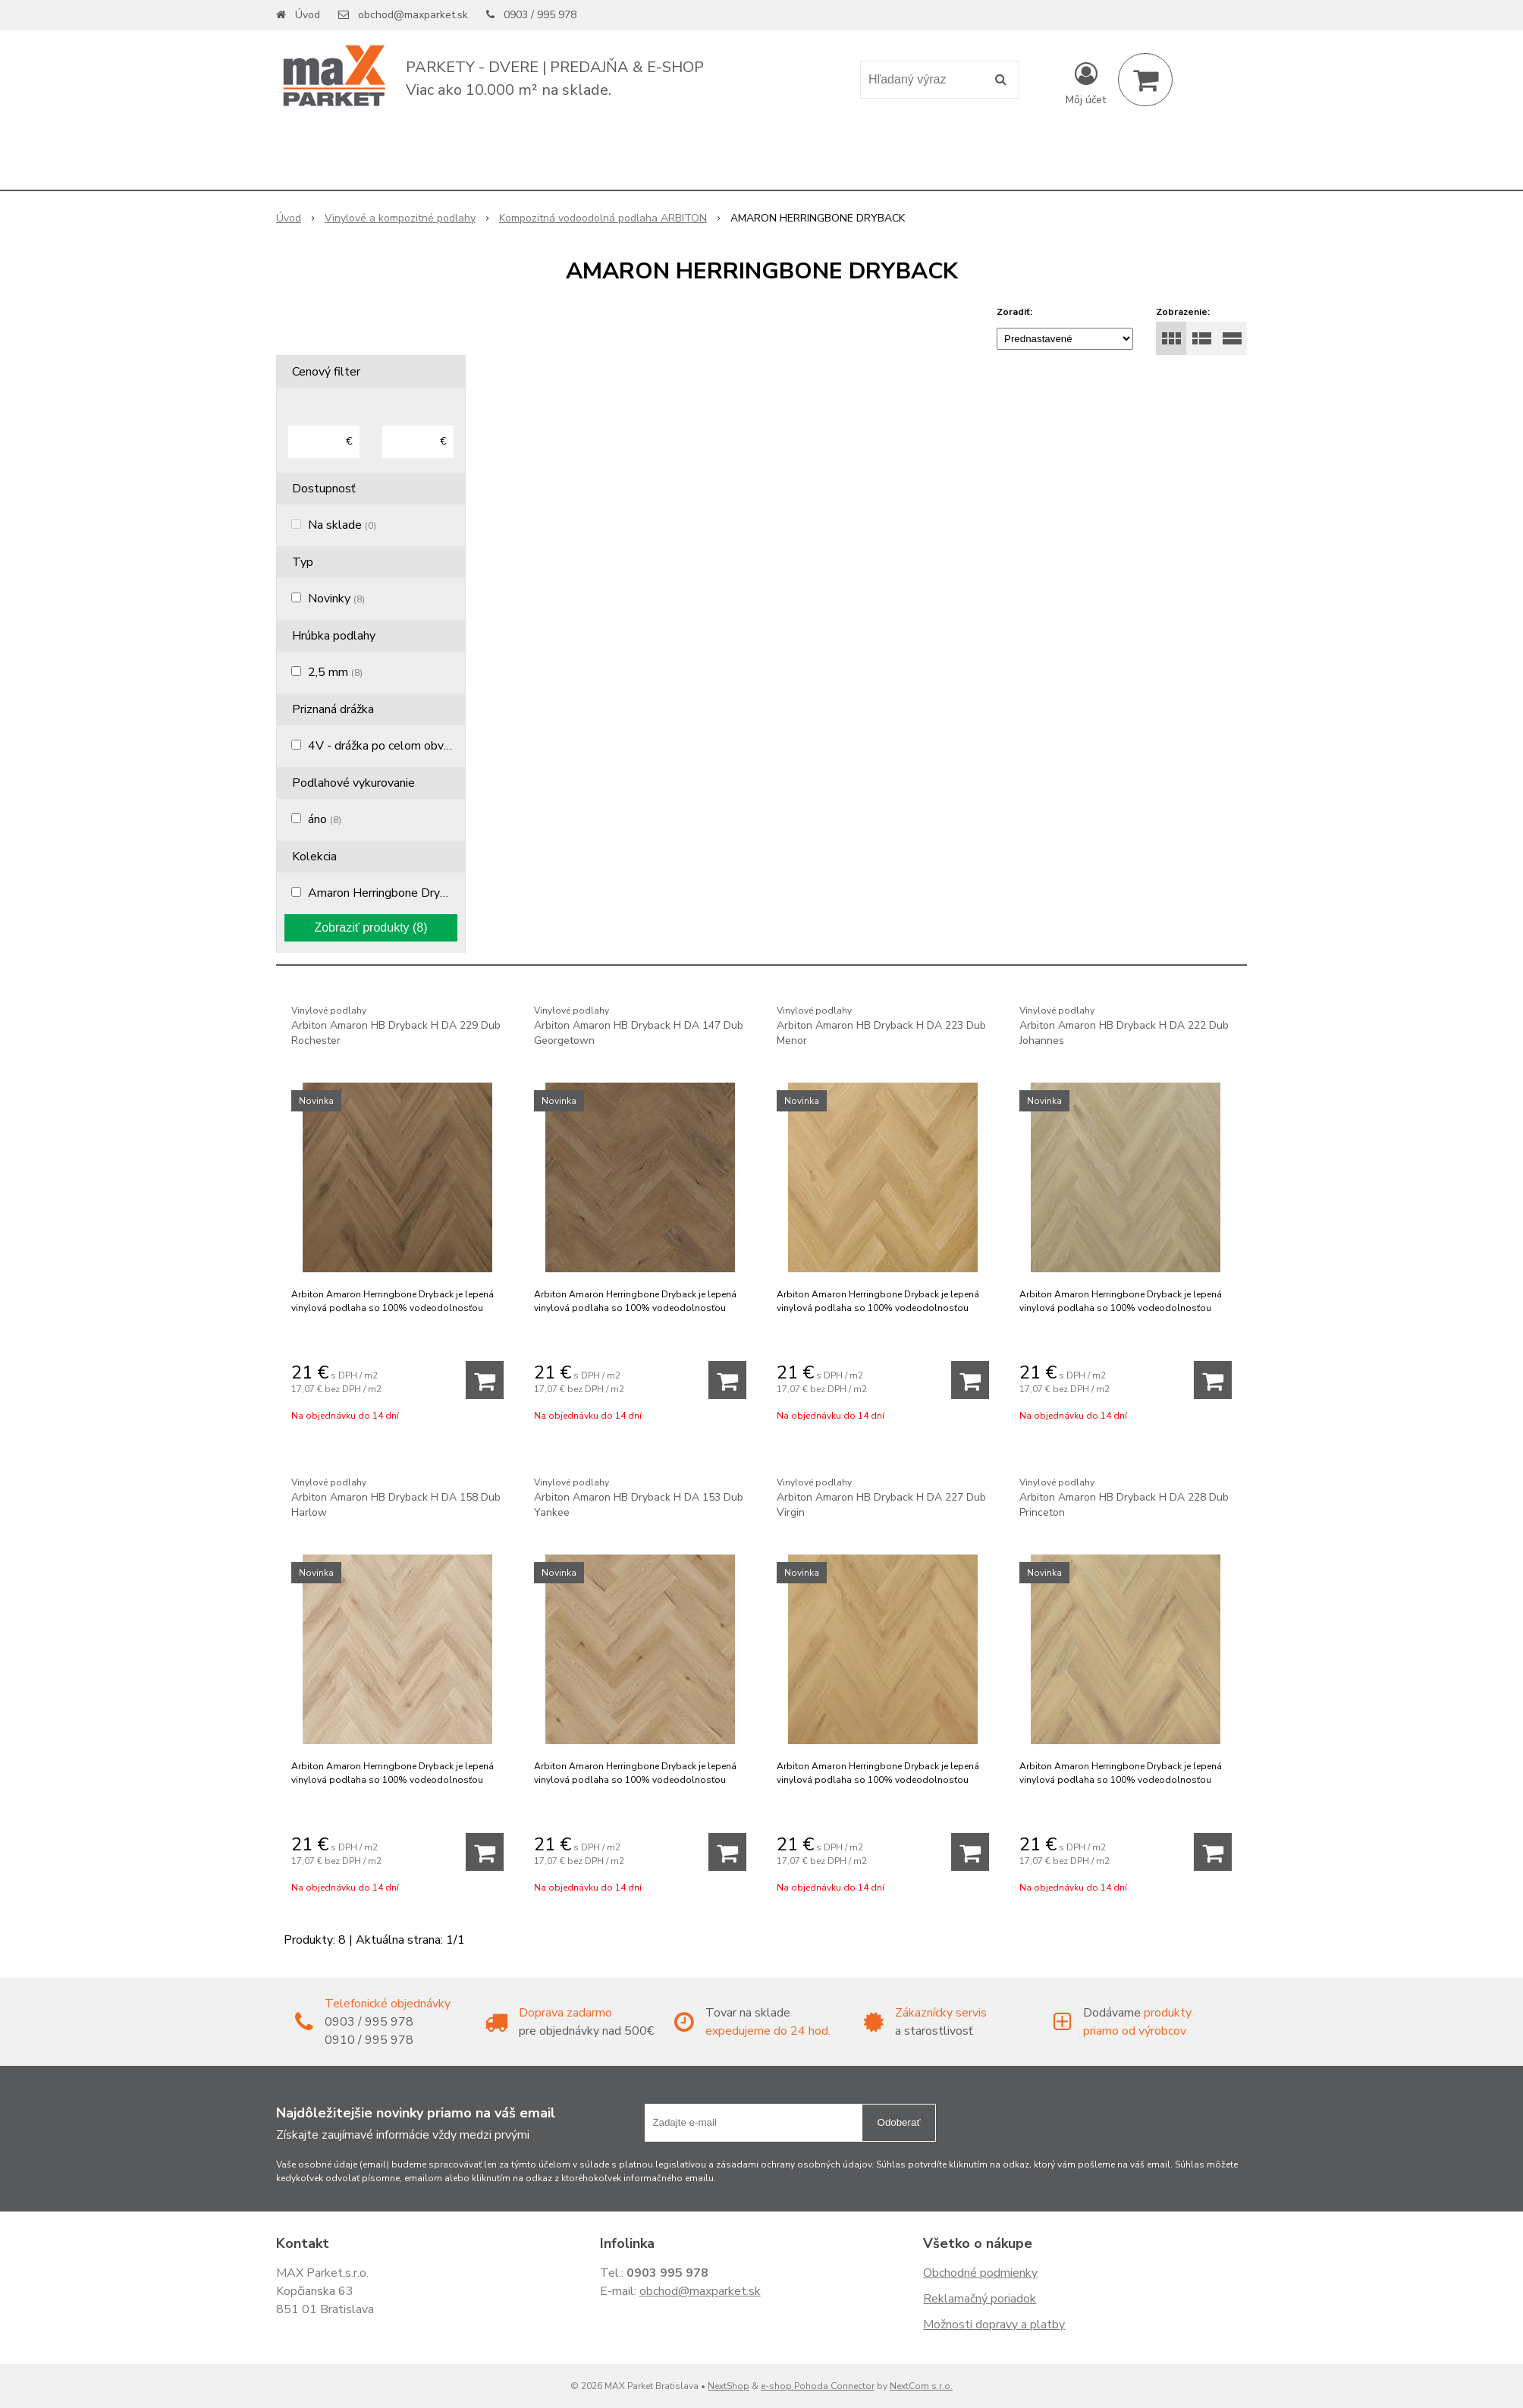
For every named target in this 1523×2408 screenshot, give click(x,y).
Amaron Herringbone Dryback (393, 893)
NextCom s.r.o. (921, 2386)
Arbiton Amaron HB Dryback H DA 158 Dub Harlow (397, 1497)
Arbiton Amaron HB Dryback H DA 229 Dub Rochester (397, 1025)
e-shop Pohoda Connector (818, 2386)
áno (324, 819)
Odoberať (899, 2122)
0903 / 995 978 (540, 15)
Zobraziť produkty (370, 927)
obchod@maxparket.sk (413, 15)
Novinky (336, 598)
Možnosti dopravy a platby (994, 2324)
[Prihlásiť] (1086, 83)
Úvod (307, 15)
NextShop (728, 2386)
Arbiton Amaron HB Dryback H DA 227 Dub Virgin (883, 1497)
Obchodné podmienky (980, 2273)
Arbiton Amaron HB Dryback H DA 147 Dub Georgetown (640, 1025)
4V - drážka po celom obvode (393, 745)
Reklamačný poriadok (979, 2298)
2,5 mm (335, 672)
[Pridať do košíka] (485, 1380)
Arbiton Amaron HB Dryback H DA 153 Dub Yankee (640, 1497)
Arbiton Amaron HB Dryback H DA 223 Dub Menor (883, 1025)
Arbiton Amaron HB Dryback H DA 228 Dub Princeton (1125, 1497)
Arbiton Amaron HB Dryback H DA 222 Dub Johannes (1125, 1025)
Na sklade (342, 525)
